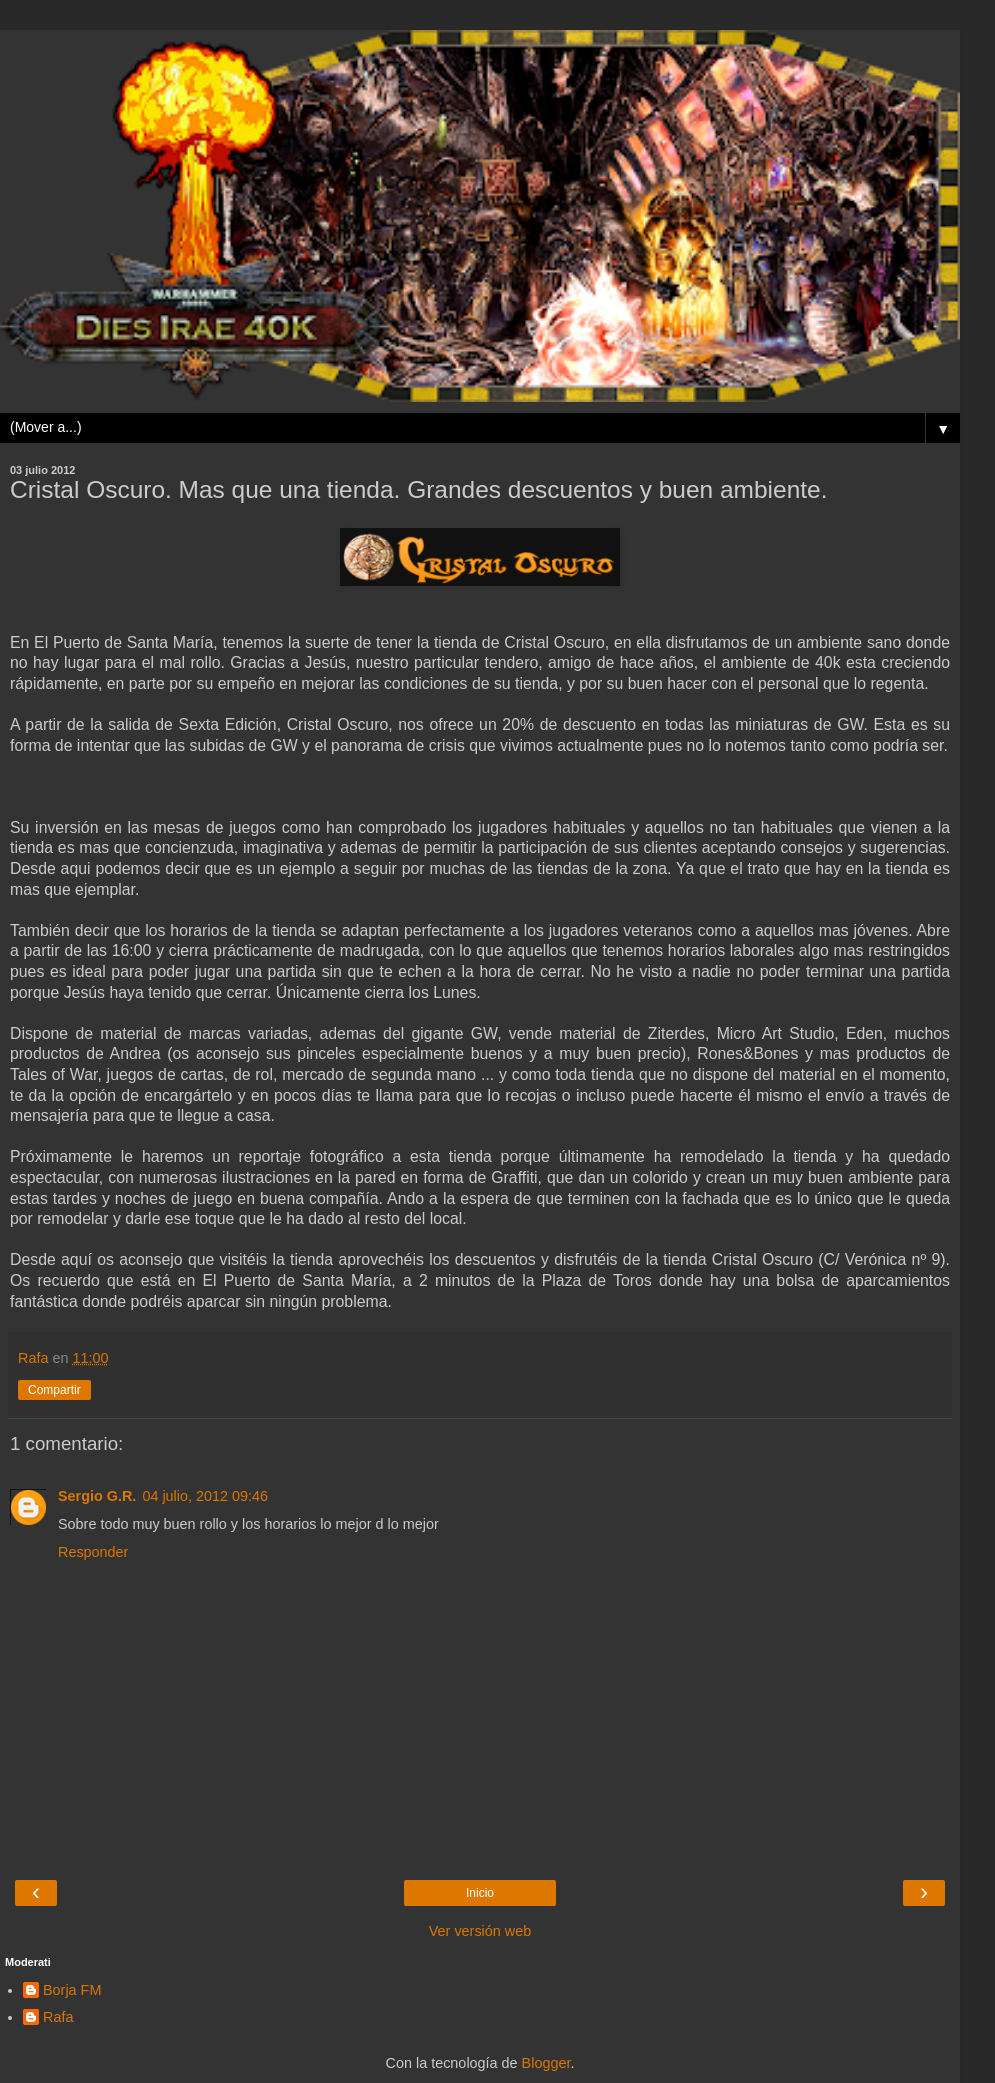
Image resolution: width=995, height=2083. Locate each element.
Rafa (58, 2017)
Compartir (54, 1390)
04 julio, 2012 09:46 (205, 1496)
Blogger (546, 2063)
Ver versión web (480, 1931)
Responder (93, 1552)
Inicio (480, 1893)
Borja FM (72, 1990)
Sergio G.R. (97, 1496)
